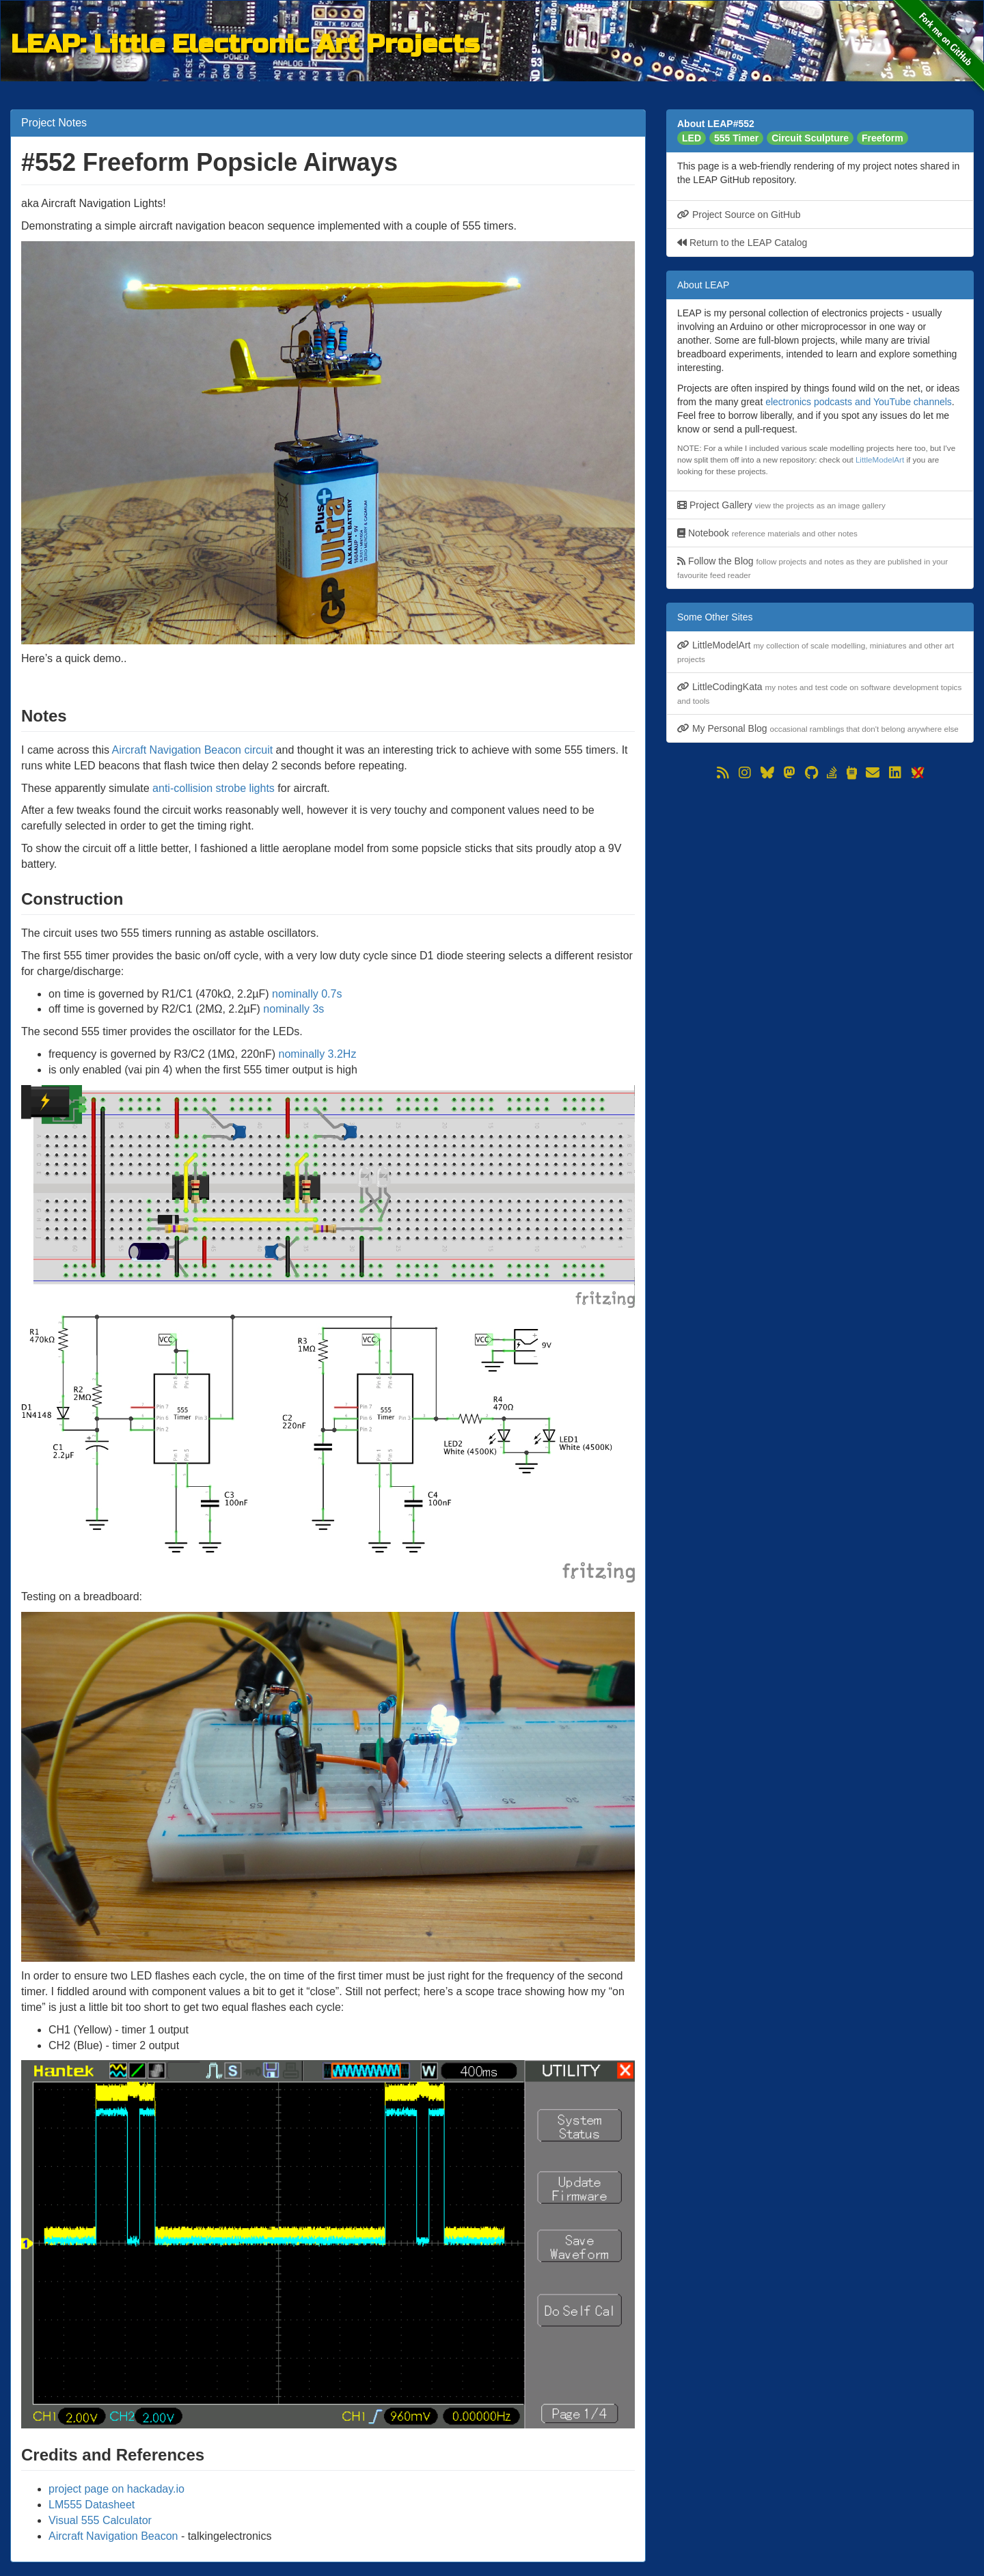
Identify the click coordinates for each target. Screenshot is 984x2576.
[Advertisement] (820, 878)
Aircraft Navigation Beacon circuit (192, 750)
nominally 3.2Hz (318, 1054)
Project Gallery (781, 504)
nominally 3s (293, 1009)
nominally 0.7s (307, 994)
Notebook (767, 532)
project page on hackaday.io (116, 2489)
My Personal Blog (818, 728)
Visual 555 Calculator (100, 2520)
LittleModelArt (880, 459)
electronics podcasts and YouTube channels (858, 401)
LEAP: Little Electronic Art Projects (245, 42)
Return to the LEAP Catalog (742, 242)
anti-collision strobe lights (213, 788)
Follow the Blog (812, 567)
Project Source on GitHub (739, 214)
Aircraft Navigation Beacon (113, 2536)
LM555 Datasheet (92, 2504)
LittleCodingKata (819, 693)
